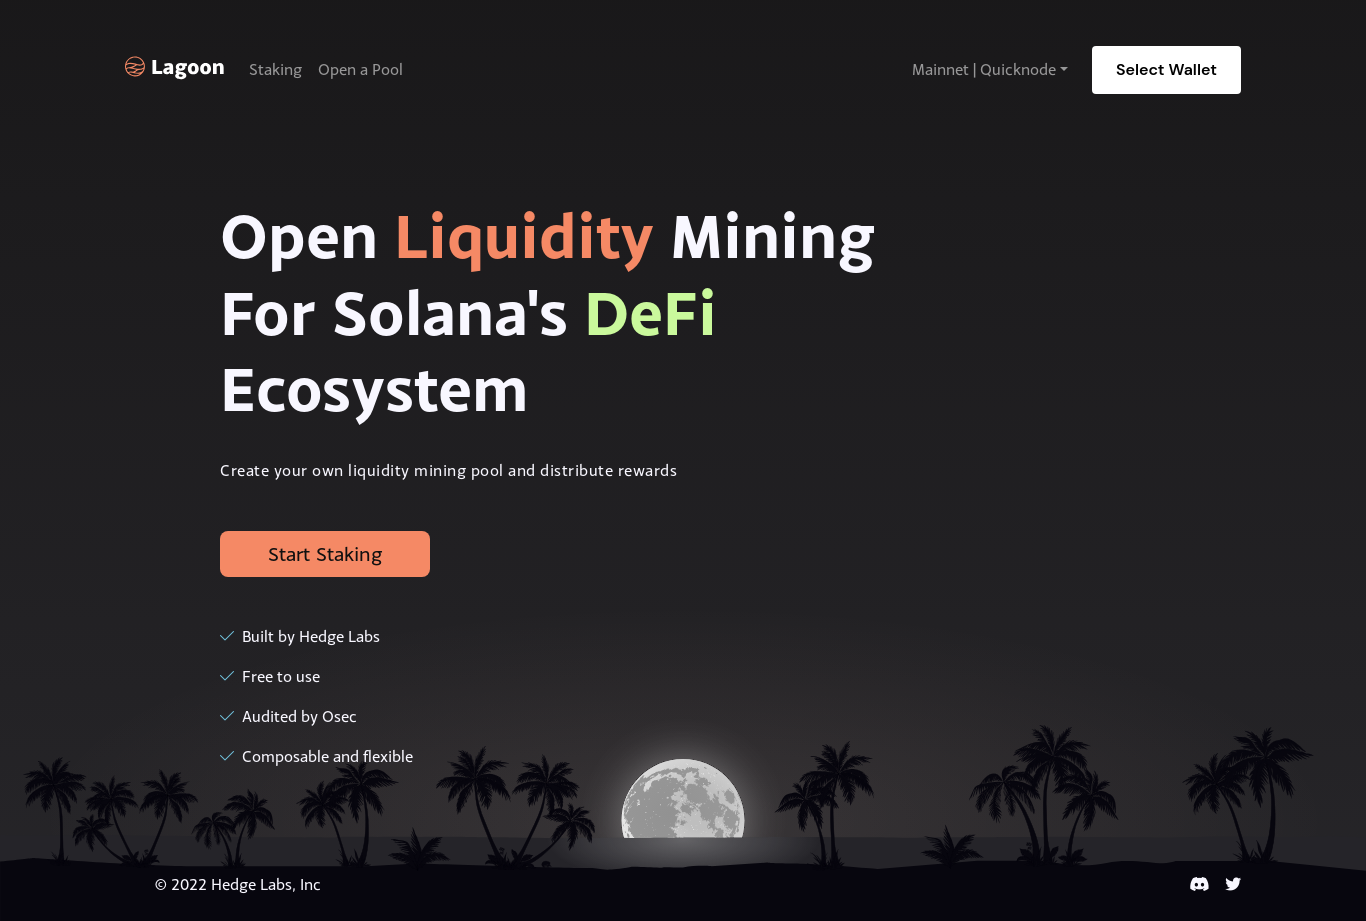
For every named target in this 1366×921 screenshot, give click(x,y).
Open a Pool (360, 69)
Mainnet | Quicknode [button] (984, 69)
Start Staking (325, 554)
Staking (275, 69)
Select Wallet (1166, 69)
